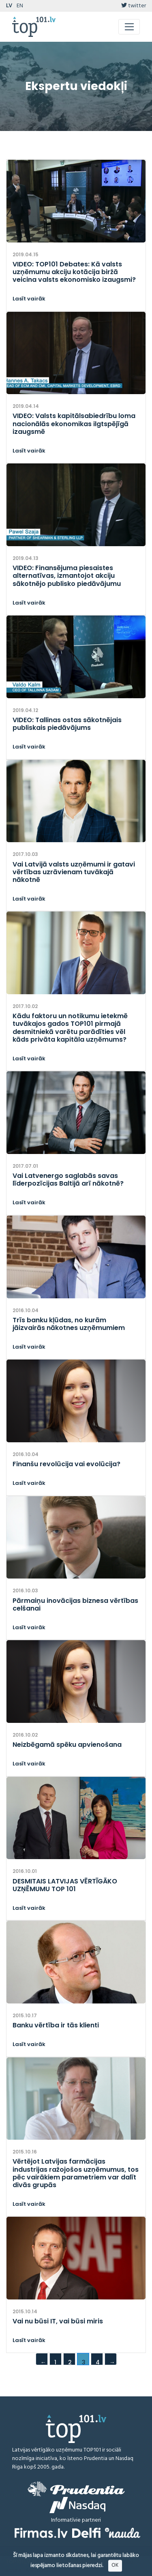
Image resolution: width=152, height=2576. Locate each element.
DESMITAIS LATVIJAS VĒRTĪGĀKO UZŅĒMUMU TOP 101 (65, 1885)
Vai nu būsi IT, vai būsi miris (58, 2321)
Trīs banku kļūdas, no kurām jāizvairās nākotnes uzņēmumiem (69, 1323)
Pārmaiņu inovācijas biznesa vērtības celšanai (75, 1604)
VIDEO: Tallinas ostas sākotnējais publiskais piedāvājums (67, 723)
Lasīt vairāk (29, 298)
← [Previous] (43, 2361)
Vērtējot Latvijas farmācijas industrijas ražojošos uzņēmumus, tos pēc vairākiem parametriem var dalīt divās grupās (76, 2173)
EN (20, 6)
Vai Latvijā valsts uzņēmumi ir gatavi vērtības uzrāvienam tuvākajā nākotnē (74, 872)
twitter (133, 6)
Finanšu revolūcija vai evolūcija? (66, 1464)
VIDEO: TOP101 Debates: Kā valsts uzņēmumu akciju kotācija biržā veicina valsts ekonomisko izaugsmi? (74, 272)
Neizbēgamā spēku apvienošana (67, 1744)
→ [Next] (112, 2361)
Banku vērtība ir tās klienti (56, 2025)
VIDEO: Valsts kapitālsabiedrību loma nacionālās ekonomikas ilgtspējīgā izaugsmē (74, 423)
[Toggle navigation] (129, 26)
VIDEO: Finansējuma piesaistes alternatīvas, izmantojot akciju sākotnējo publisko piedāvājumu (67, 575)
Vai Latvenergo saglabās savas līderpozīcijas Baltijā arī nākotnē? (68, 1179)
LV (9, 6)
